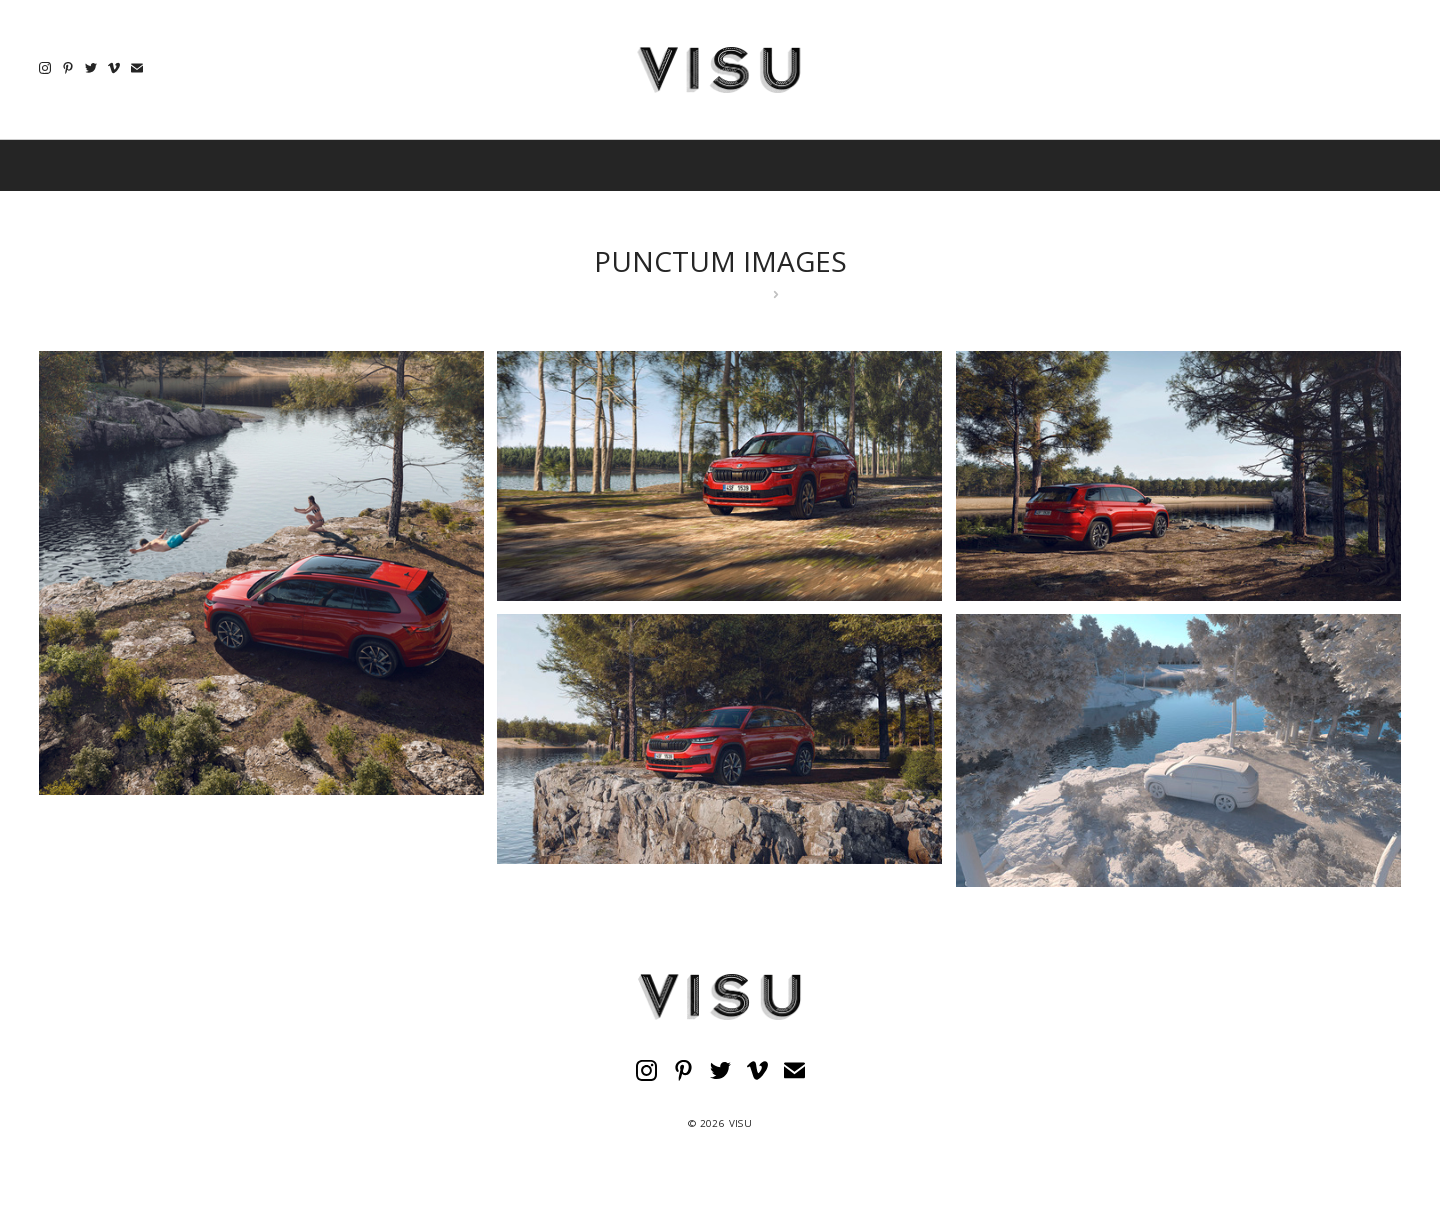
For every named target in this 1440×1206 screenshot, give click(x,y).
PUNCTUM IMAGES (720, 261)
